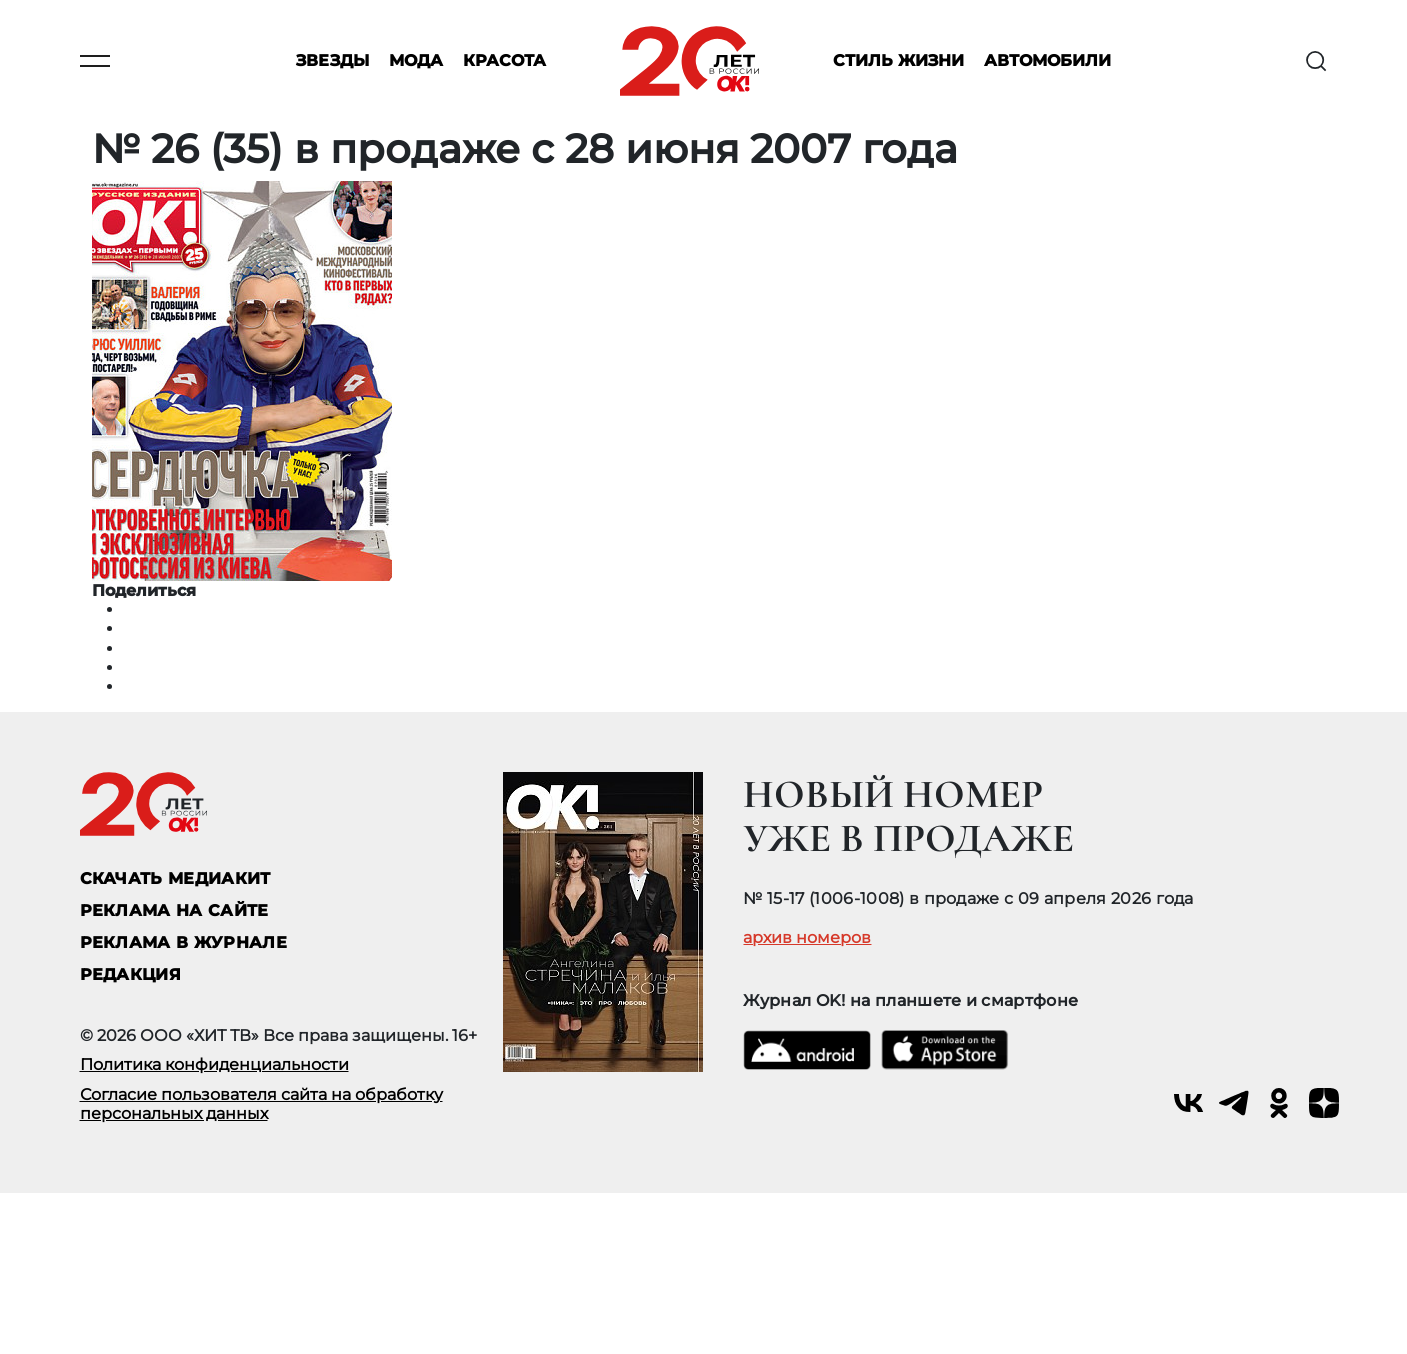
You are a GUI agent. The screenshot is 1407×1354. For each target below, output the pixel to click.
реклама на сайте (174, 910)
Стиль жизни (898, 61)
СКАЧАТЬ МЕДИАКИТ (175, 878)
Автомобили (1047, 61)
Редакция (131, 974)
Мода (416, 61)
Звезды (332, 61)
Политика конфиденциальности (214, 1064)
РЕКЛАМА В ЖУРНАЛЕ (183, 942)
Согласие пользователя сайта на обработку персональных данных (261, 1104)
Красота (504, 61)
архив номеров (807, 938)
